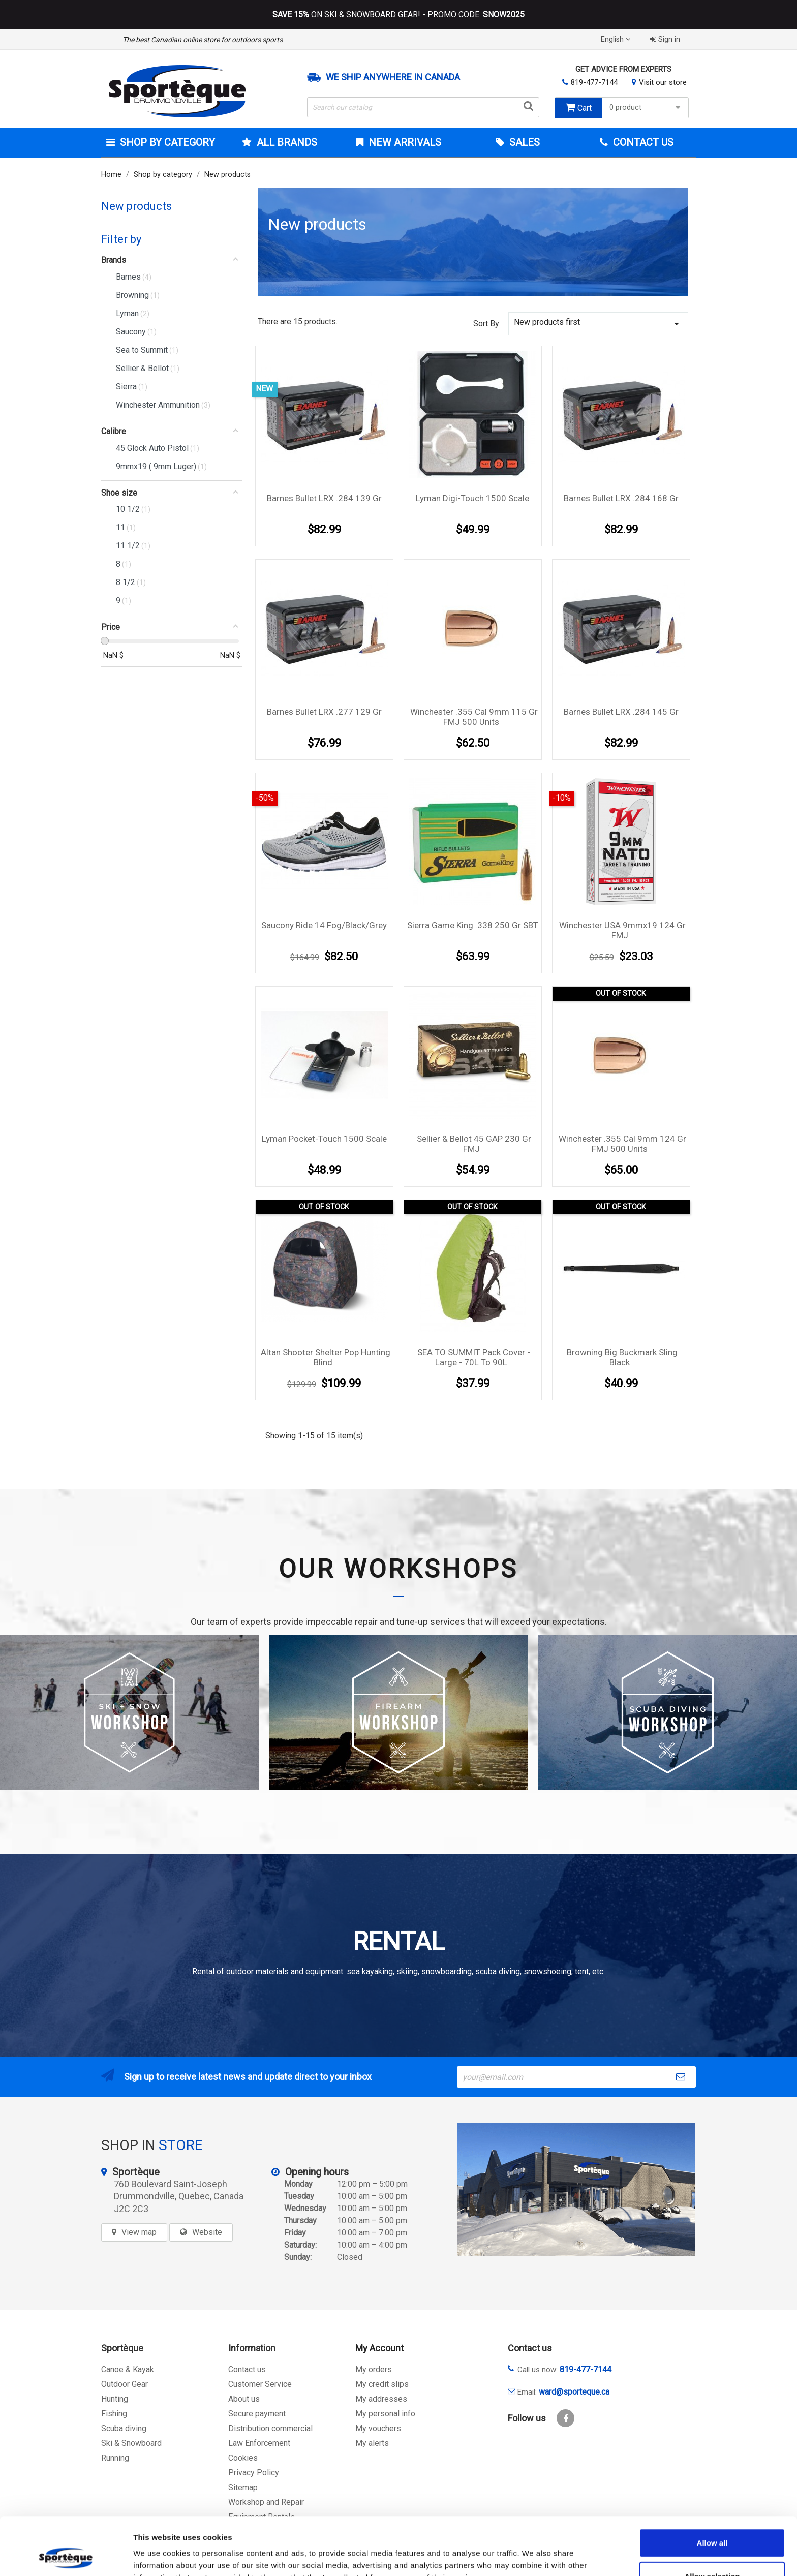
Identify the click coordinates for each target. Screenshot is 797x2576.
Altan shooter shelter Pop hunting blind (325, 1357)
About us (244, 2399)
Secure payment (257, 2413)
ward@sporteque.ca (574, 2392)
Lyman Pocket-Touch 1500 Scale (324, 1138)
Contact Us (641, 142)
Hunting (114, 2399)
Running (115, 2458)
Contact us (247, 2369)
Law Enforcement (259, 2443)
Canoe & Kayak (127, 2369)
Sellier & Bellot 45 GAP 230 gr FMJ (474, 1143)
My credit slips (382, 2384)
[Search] (423, 107)
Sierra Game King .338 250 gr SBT (472, 925)
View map (139, 2232)
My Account (379, 2348)
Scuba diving (123, 2428)
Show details (533, 2556)
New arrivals (403, 142)
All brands (285, 142)
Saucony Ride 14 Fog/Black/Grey (324, 925)
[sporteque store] (576, 2189)
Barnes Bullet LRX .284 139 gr (324, 498)
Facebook (565, 2418)
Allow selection (712, 2522)
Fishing (114, 2413)
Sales (523, 142)
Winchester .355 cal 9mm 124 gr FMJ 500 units (622, 1143)
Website (207, 2232)
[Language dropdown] (617, 39)
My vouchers (378, 2428)
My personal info (385, 2413)
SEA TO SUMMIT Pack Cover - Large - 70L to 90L (473, 1357)
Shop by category (166, 142)
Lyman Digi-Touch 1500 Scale (472, 498)
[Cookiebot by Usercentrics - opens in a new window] (65, 2556)
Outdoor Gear (124, 2384)
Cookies (243, 2458)
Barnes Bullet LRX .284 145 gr (621, 712)
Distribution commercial (270, 2428)
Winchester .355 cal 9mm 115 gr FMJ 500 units (474, 717)
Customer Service (260, 2384)
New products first (598, 323)
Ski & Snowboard (131, 2443)
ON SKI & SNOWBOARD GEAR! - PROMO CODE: (398, 14)
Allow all (712, 2488)
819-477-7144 (594, 82)
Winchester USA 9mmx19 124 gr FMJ (622, 930)
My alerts (372, 2443)
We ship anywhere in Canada (393, 77)
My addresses (381, 2399)
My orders (373, 2369)
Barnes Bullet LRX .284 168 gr (621, 498)
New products (136, 206)
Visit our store (663, 82)
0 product (646, 107)
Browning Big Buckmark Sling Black (622, 1357)
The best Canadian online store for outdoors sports (202, 40)
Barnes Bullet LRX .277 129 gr (324, 712)
